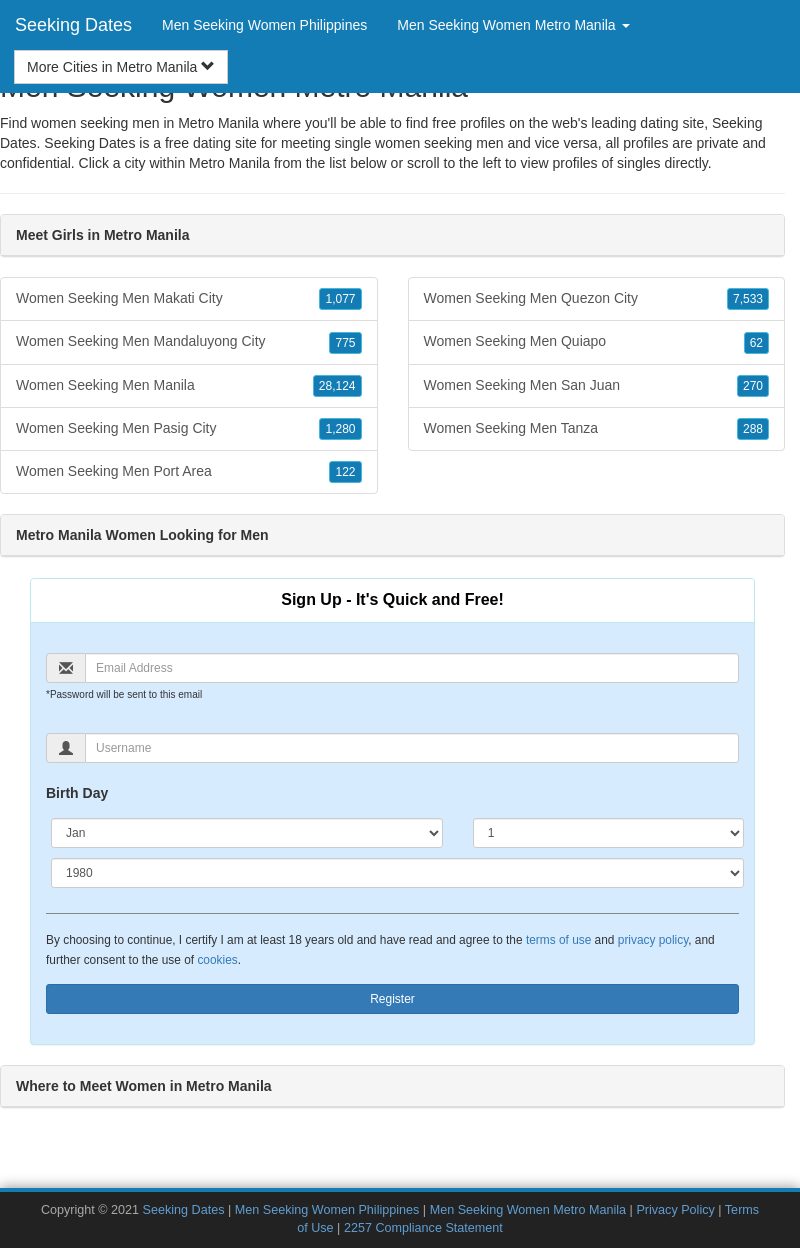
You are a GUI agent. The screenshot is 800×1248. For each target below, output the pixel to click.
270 (753, 386)
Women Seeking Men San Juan (597, 386)
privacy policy (653, 940)
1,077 (340, 299)
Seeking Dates (73, 25)
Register (392, 999)
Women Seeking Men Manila (189, 386)
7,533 (748, 299)
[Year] (397, 873)
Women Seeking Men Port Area (189, 472)
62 (756, 343)
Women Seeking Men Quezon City (597, 299)
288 (753, 429)
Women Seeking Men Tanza (597, 429)
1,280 (340, 429)
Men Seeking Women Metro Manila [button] (513, 25)
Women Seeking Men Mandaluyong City (189, 342)
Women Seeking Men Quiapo (597, 342)
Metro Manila (229, 163)
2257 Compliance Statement (423, 1228)
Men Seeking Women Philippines (264, 25)
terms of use (558, 940)
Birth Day (77, 793)
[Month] (247, 833)
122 (345, 472)
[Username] (412, 748)
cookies (217, 960)
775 (345, 343)
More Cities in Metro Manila (121, 67)
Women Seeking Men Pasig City (189, 429)
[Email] (412, 668)
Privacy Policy (675, 1210)
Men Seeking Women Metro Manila (528, 1210)
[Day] (608, 833)
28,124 (337, 386)
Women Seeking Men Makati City (189, 299)
